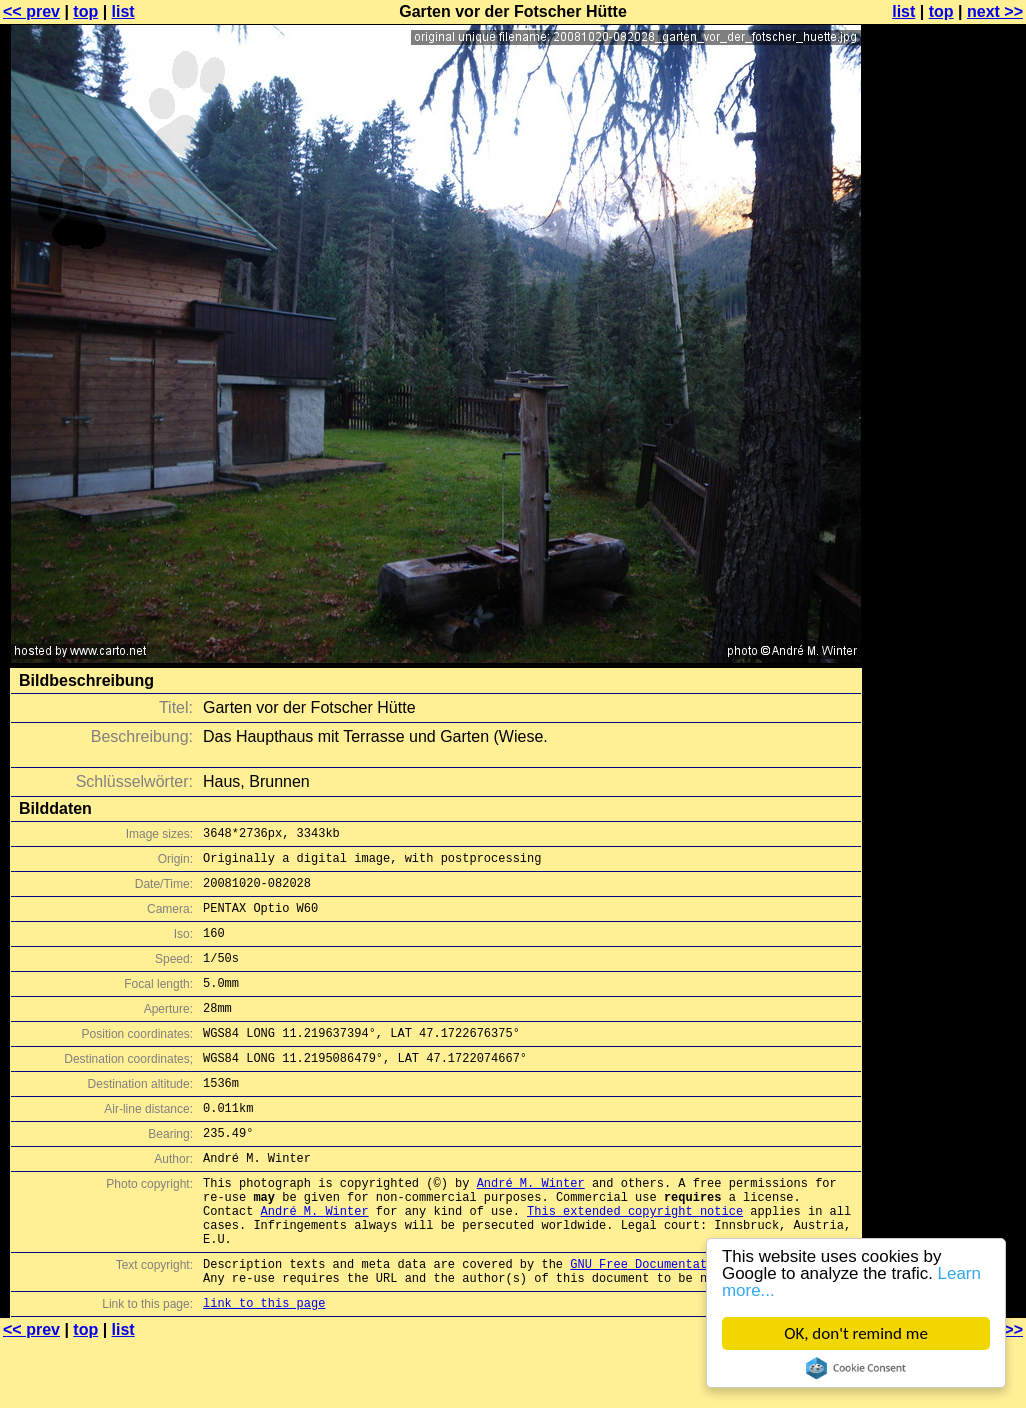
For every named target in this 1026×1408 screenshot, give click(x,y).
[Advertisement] (945, 495)
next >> (995, 11)
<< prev (31, 11)
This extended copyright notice (635, 1261)
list (123, 11)
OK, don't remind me (856, 1333)
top (85, 11)
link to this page (264, 1368)
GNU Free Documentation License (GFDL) (703, 1323)
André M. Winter (531, 1227)
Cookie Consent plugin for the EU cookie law (856, 1368)
